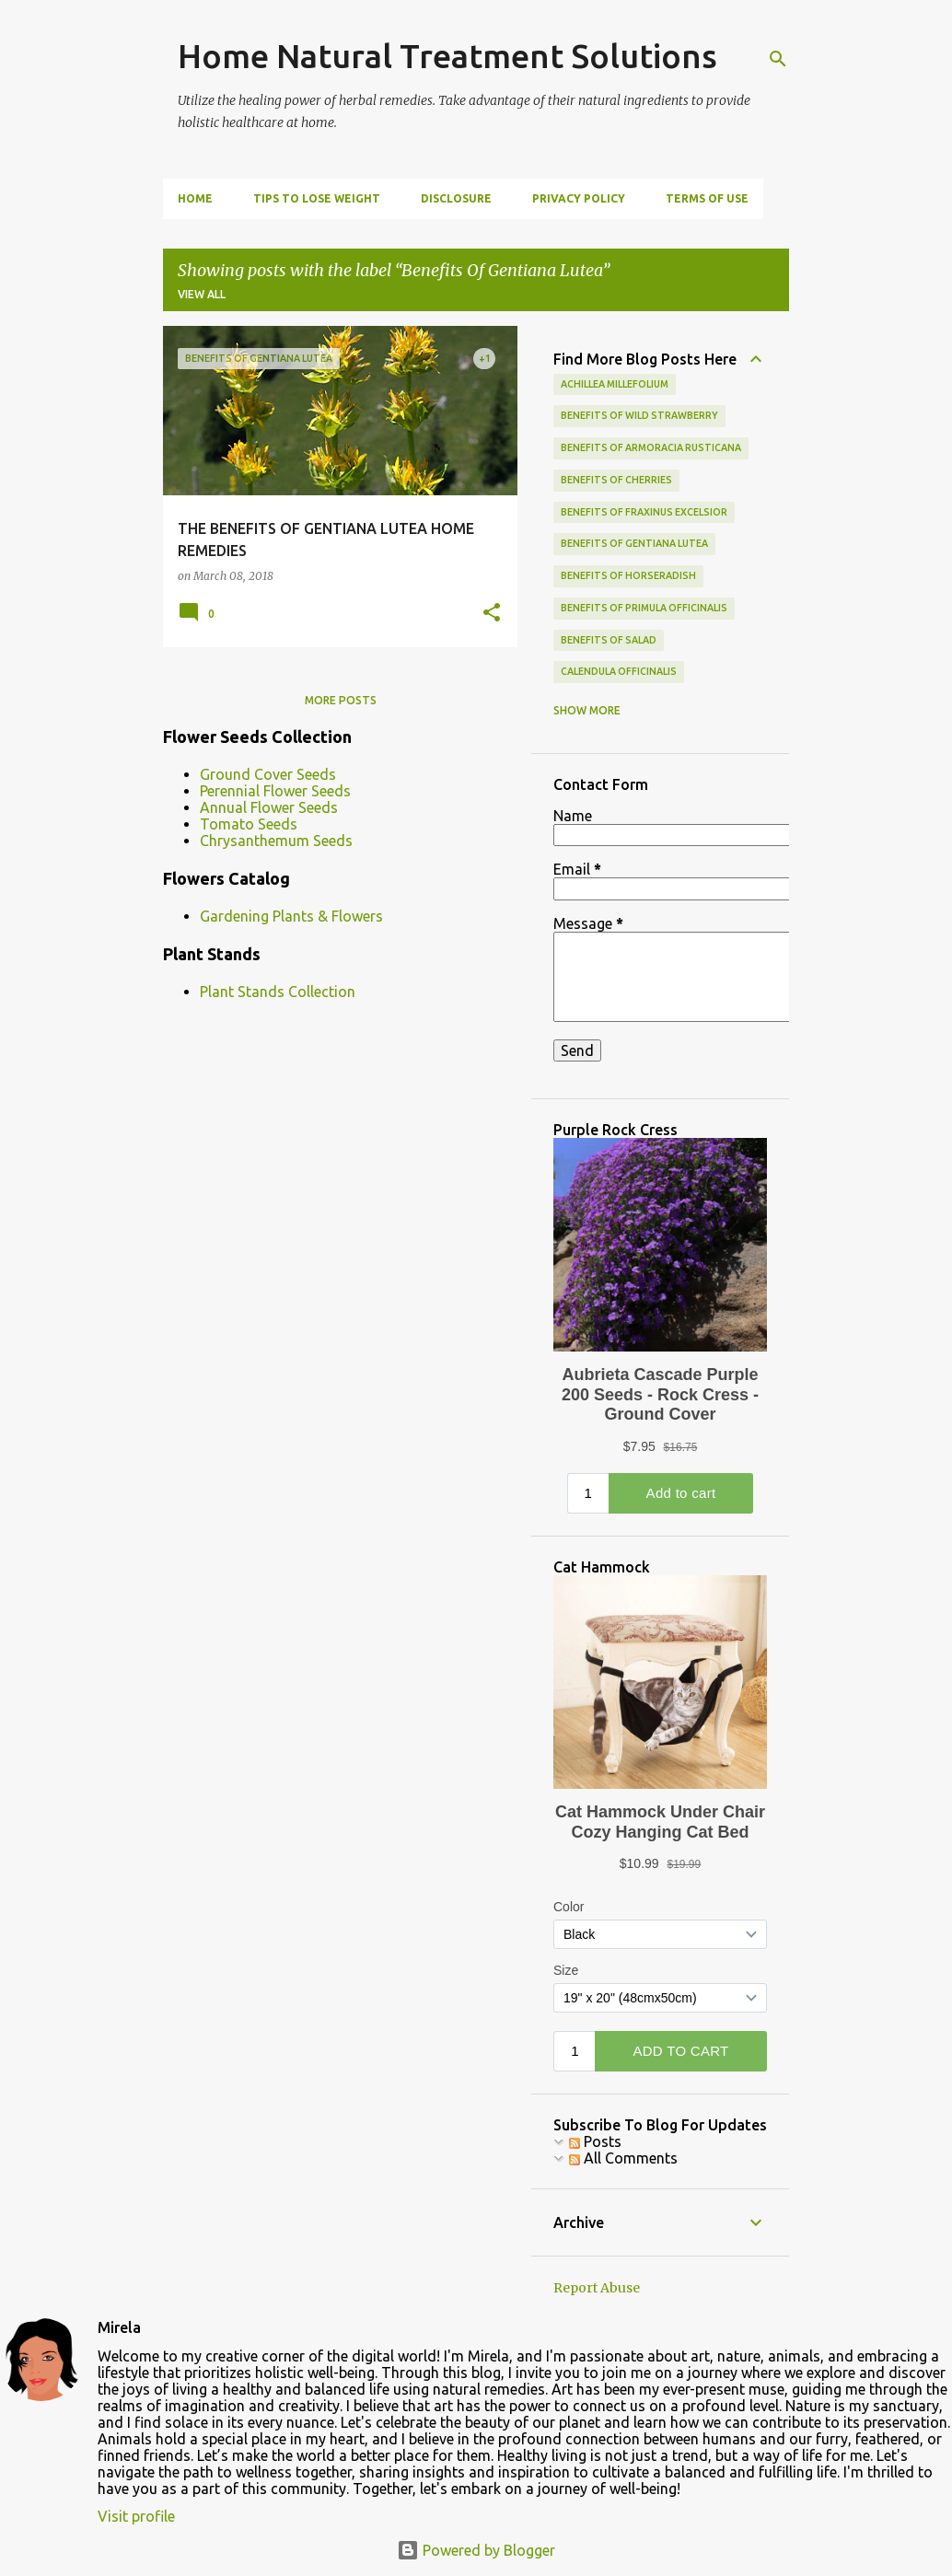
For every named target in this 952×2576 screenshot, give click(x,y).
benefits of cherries (616, 479)
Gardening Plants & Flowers (291, 916)
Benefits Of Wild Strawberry (639, 415)
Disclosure (456, 198)
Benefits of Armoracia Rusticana (651, 447)
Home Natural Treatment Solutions (447, 56)
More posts (341, 700)
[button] (492, 613)
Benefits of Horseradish (628, 575)
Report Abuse (596, 2288)
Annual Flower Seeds (269, 807)
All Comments (623, 2158)
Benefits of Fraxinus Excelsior (644, 511)
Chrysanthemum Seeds (276, 840)
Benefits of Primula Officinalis (644, 607)
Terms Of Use (707, 198)
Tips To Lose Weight (316, 198)
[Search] (778, 59)
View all (202, 294)
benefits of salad (608, 639)
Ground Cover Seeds (268, 774)
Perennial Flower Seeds (275, 791)
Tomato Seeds (248, 824)
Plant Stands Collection (277, 991)
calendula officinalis (619, 671)
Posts (595, 2141)
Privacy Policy (578, 198)
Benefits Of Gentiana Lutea (634, 543)
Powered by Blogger (476, 2550)
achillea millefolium (614, 383)
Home (195, 198)
